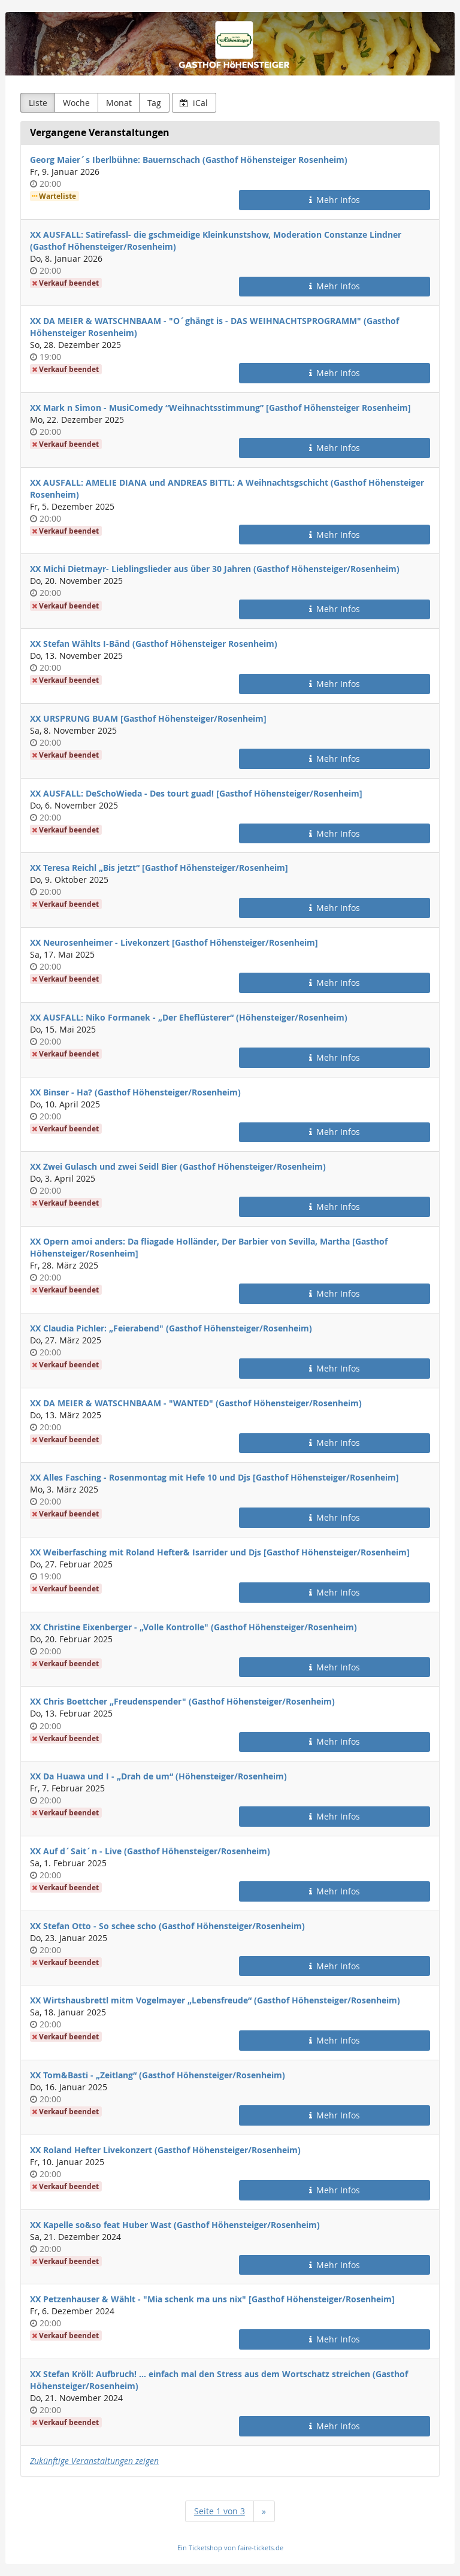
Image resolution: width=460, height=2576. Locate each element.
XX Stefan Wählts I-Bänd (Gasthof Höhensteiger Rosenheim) (153, 643)
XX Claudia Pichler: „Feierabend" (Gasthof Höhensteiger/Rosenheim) (171, 1328)
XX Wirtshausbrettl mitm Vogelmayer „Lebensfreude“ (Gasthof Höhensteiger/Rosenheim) (215, 2000)
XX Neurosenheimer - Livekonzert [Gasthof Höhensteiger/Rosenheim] (174, 942)
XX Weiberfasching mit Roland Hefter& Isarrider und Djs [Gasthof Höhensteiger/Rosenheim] (220, 1552)
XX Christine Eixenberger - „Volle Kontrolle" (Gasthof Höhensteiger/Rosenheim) (193, 1627)
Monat (119, 102)
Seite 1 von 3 (219, 2511)
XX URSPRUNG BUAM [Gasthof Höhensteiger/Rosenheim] (148, 718)
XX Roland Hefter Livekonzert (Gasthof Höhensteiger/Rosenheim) (165, 2150)
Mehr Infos (335, 199)
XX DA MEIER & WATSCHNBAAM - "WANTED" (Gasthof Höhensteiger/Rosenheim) (196, 1403)
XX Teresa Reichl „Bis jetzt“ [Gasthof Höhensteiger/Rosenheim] (159, 867)
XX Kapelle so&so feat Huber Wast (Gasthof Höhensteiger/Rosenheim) (175, 2224)
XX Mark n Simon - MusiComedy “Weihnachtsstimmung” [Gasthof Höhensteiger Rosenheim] (220, 407)
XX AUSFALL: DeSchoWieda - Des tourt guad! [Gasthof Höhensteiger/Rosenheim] (196, 793)
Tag (154, 102)
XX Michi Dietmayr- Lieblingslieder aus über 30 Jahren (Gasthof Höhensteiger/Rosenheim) (215, 568)
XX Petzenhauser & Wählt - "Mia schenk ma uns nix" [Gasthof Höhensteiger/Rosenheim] (212, 2299)
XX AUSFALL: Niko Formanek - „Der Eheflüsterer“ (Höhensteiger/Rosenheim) (188, 1017)
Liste (38, 102)
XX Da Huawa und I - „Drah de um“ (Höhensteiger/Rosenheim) (158, 1776)
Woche (76, 102)
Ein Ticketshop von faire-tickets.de (230, 2547)
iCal (194, 102)
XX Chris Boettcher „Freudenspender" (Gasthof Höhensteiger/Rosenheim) (182, 1701)
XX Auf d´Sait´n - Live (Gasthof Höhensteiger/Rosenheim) (150, 1851)
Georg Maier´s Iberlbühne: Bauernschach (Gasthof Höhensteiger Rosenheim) (188, 159)
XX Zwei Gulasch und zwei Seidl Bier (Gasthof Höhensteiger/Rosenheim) (178, 1166)
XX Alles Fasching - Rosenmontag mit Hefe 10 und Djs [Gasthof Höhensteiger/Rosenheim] (214, 1477)
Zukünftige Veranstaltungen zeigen (94, 2460)
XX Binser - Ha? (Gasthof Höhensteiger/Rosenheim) (135, 1092)
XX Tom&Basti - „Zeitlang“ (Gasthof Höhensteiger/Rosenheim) (157, 2075)
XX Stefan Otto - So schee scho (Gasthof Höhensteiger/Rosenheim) (167, 1926)
